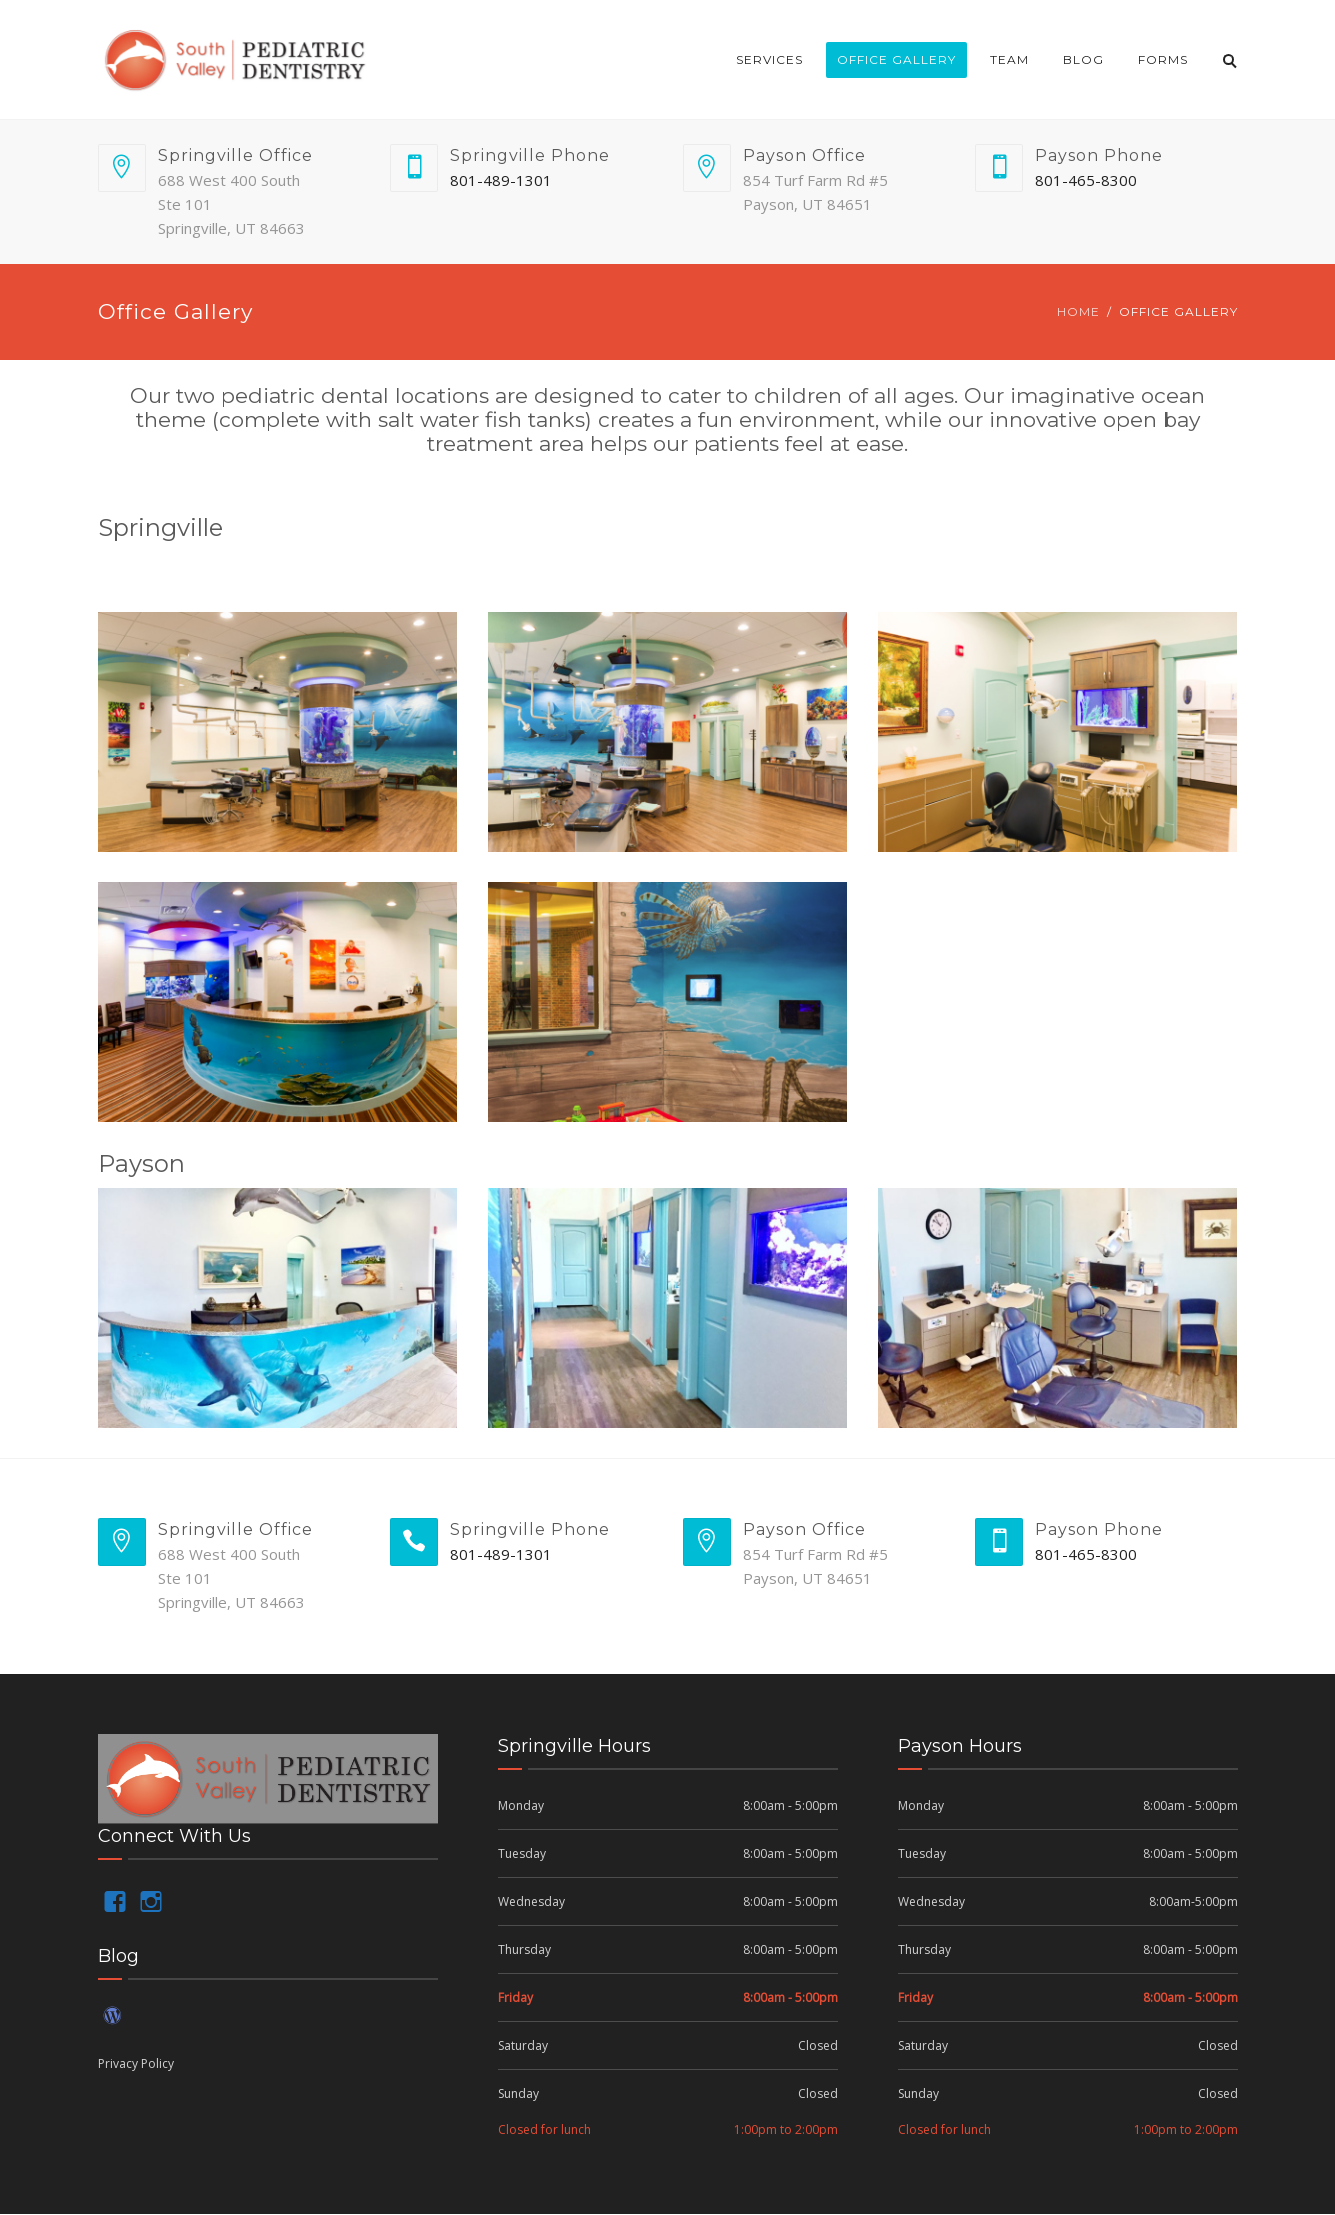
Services (769, 59)
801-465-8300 (1086, 180)
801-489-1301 (501, 180)
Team (1009, 59)
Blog (1083, 59)
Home (1078, 311)
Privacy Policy (136, 2063)
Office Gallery (896, 59)
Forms (1163, 59)
